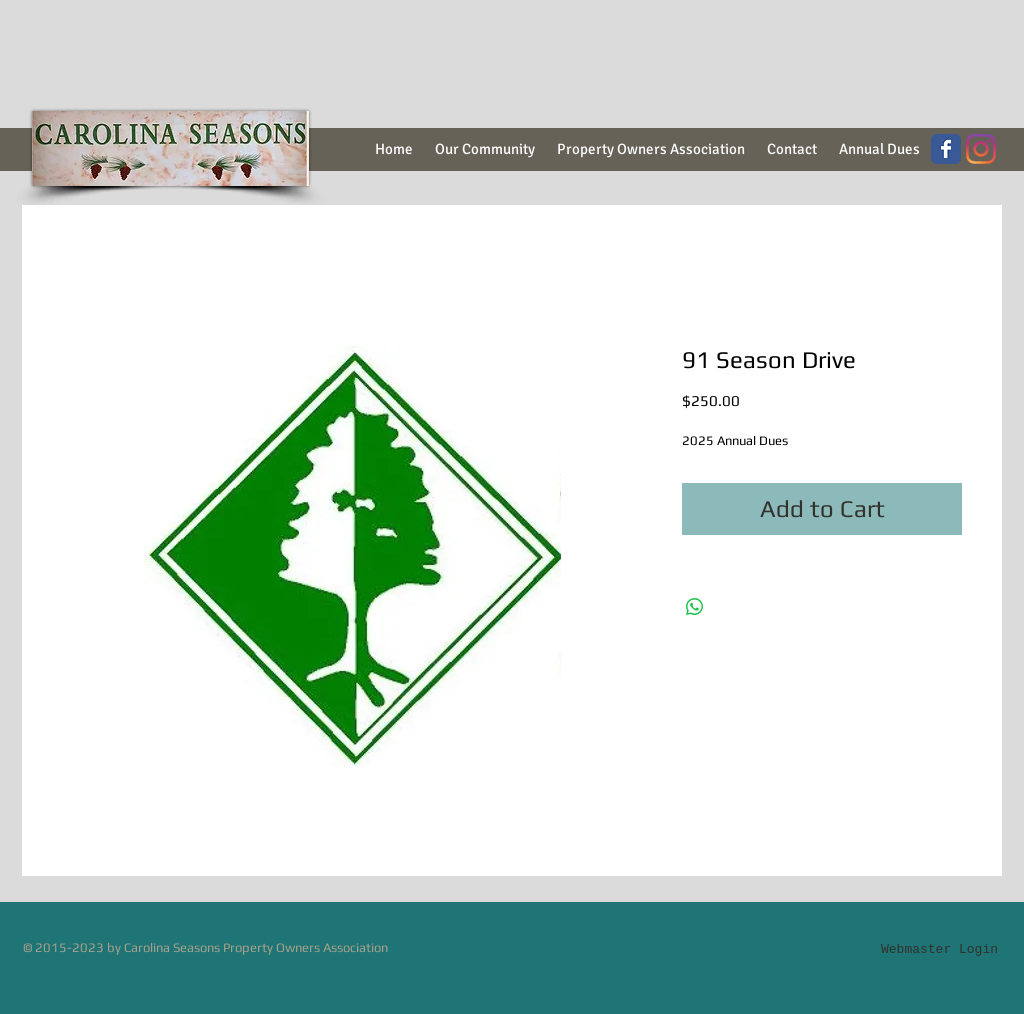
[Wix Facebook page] (946, 149)
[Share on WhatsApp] (695, 607)
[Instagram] (981, 149)
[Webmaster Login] (939, 949)
